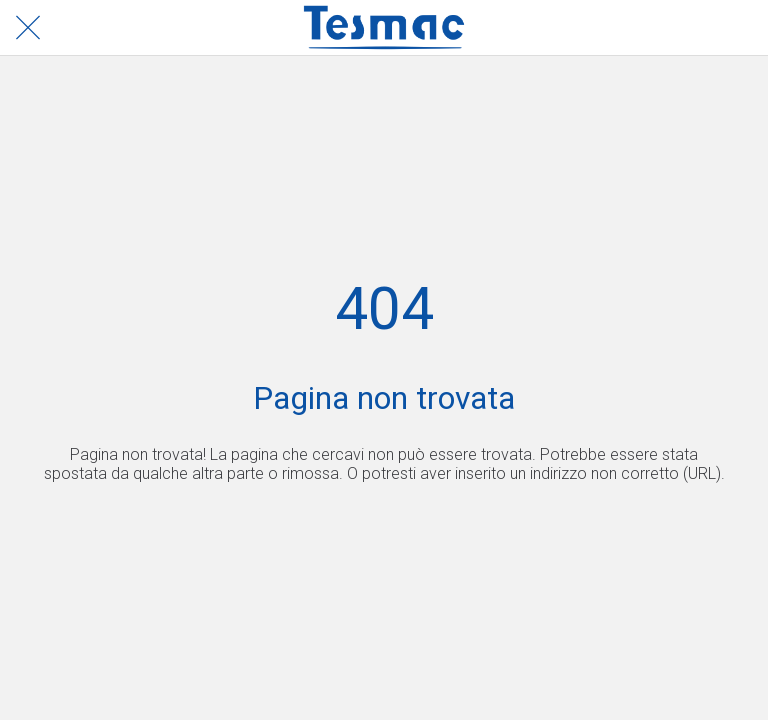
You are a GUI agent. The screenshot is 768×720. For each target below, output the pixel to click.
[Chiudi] (28, 28)
